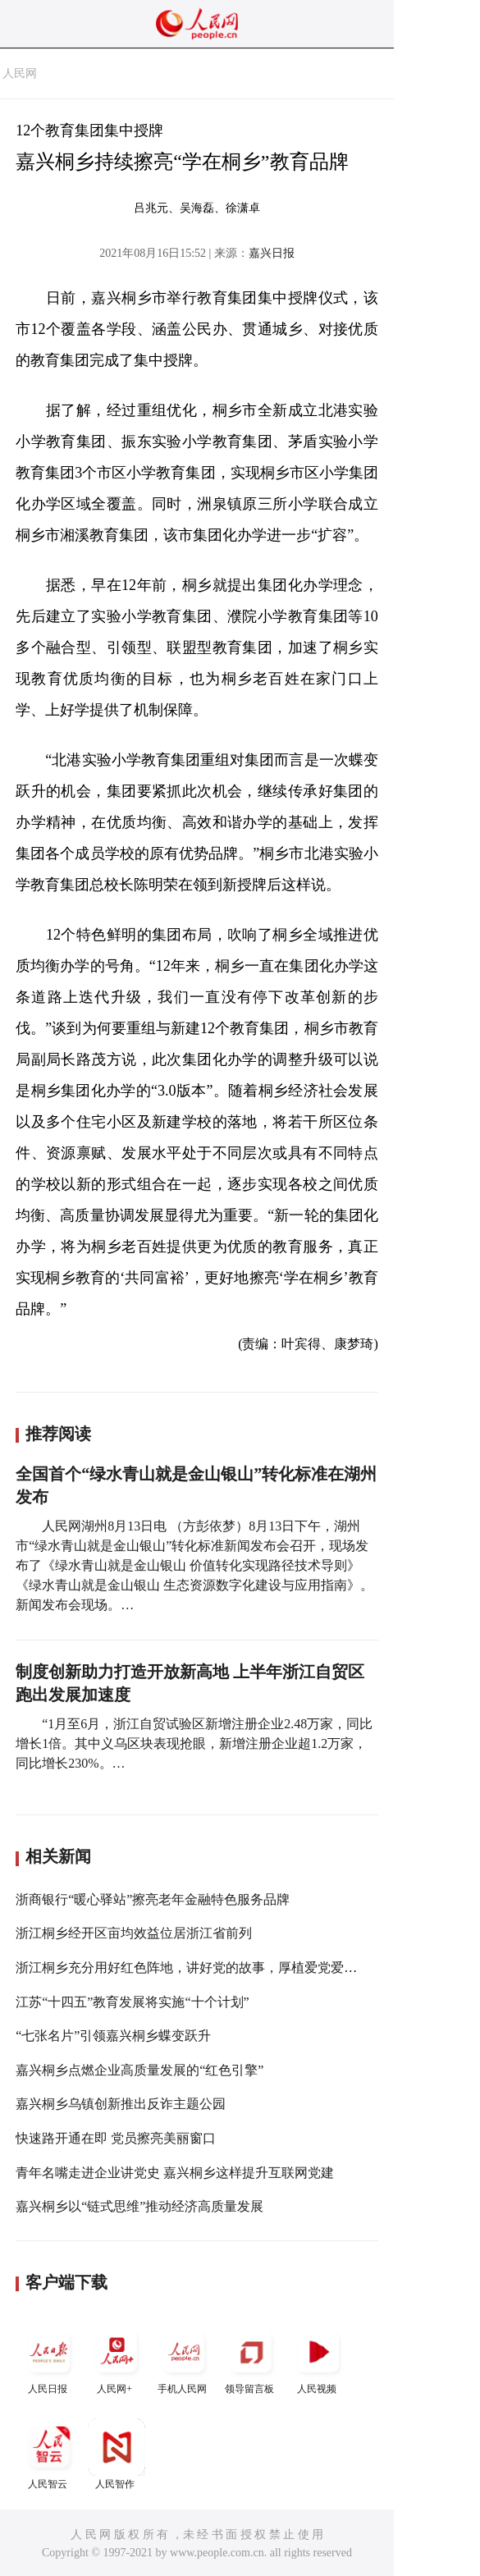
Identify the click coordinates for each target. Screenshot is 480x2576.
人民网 (19, 73)
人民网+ (116, 2359)
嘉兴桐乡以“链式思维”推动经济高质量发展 (139, 2206)
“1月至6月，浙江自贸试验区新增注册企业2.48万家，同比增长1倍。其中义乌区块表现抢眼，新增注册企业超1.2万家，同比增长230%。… (194, 1743)
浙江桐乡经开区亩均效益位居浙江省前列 (134, 1933)
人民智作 (116, 2454)
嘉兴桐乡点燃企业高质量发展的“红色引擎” (139, 2070)
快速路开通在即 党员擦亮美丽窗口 (116, 2138)
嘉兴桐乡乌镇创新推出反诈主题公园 (121, 2104)
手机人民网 (184, 2359)
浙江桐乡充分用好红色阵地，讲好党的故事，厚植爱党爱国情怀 (199, 1967)
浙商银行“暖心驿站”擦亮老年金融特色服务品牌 (153, 1899)
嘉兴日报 (272, 253)
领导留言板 (251, 2359)
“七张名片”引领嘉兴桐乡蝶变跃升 (113, 2036)
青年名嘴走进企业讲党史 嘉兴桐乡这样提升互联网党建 (175, 2173)
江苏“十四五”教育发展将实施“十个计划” (132, 2002)
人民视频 (318, 2359)
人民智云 (49, 2454)
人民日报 (49, 2359)
